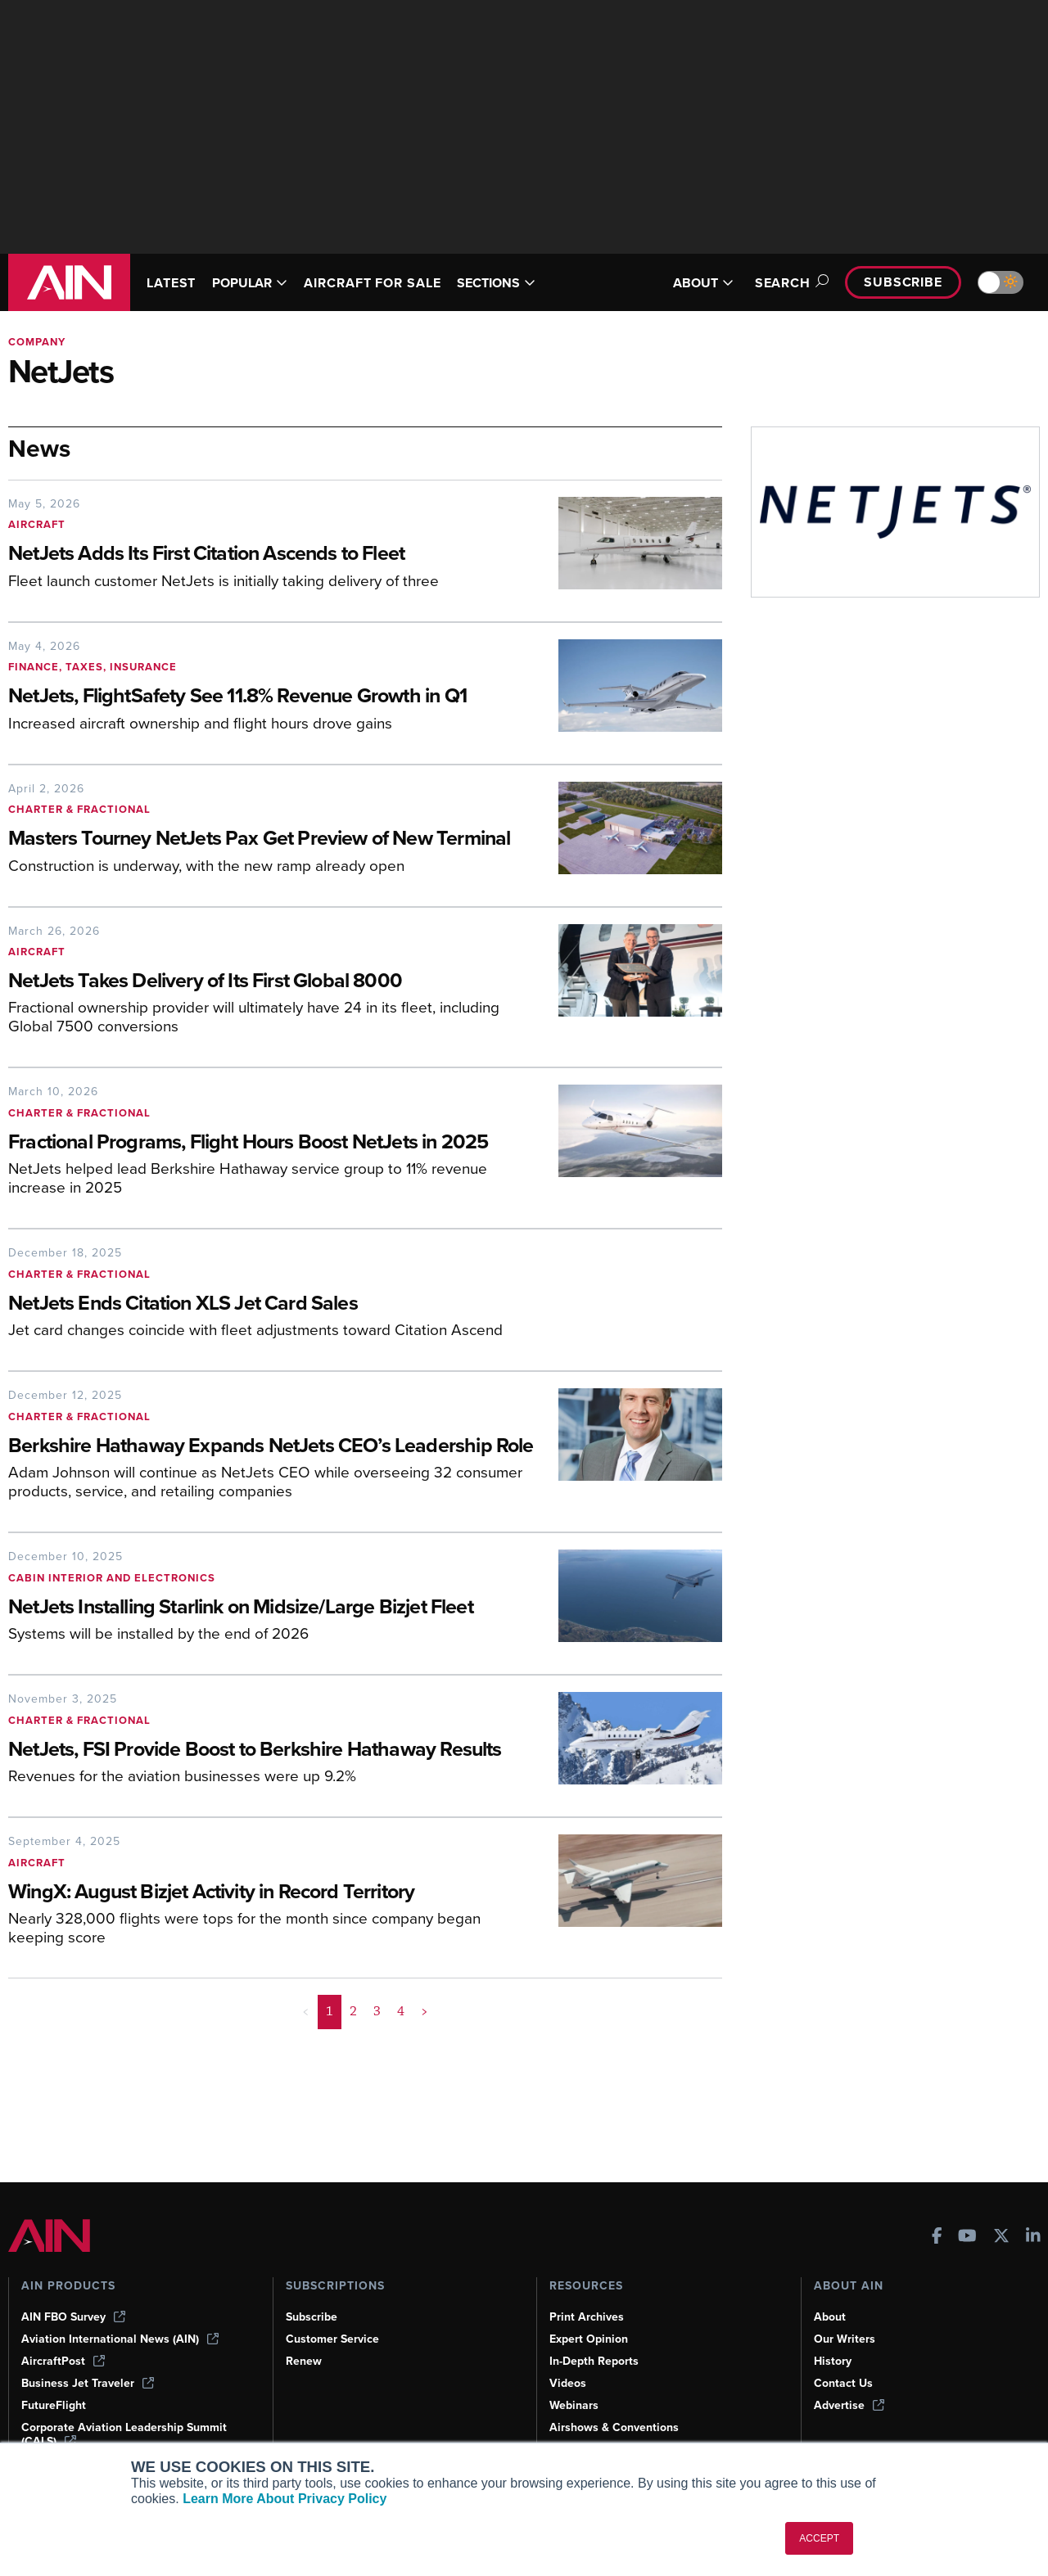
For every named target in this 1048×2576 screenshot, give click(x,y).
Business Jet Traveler (90, 2382)
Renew (304, 2360)
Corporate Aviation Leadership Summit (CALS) (127, 2433)
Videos (568, 2382)
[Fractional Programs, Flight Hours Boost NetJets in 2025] (271, 1169)
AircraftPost (63, 2360)
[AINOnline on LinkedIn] (1033, 2236)
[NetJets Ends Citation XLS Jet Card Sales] (331, 1330)
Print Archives (587, 2316)
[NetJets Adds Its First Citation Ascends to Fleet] (271, 554)
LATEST (174, 283)
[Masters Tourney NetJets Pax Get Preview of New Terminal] (271, 853)
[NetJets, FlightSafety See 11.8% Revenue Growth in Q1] (271, 697)
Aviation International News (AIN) (121, 2338)
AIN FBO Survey (75, 2316)
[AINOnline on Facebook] (937, 2236)
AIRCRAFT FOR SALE (388, 283)
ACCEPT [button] (819, 2538)
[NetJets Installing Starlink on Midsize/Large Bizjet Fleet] (271, 1660)
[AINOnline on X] (1001, 2236)
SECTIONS (520, 283)
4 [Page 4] (400, 2091)
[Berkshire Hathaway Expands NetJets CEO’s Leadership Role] (271, 1486)
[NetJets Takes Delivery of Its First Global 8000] (271, 1008)
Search (782, 283)
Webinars (575, 2404)
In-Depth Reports (596, 2360)
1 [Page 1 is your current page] (330, 2091)
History (833, 2360)
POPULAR (256, 283)
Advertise (850, 2404)
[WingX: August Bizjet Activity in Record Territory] (271, 1971)
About (830, 2316)
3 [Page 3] (377, 2091)
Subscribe (900, 282)
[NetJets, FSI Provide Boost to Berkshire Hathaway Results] (271, 1816)
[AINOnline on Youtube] (967, 2236)
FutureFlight (54, 2404)
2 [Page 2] (354, 2091)
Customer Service (334, 2338)
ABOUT (693, 283)
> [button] (424, 2091)
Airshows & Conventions (617, 2427)
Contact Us (844, 2382)
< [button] (307, 2091)
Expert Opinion (590, 2338)
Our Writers (845, 2338)
